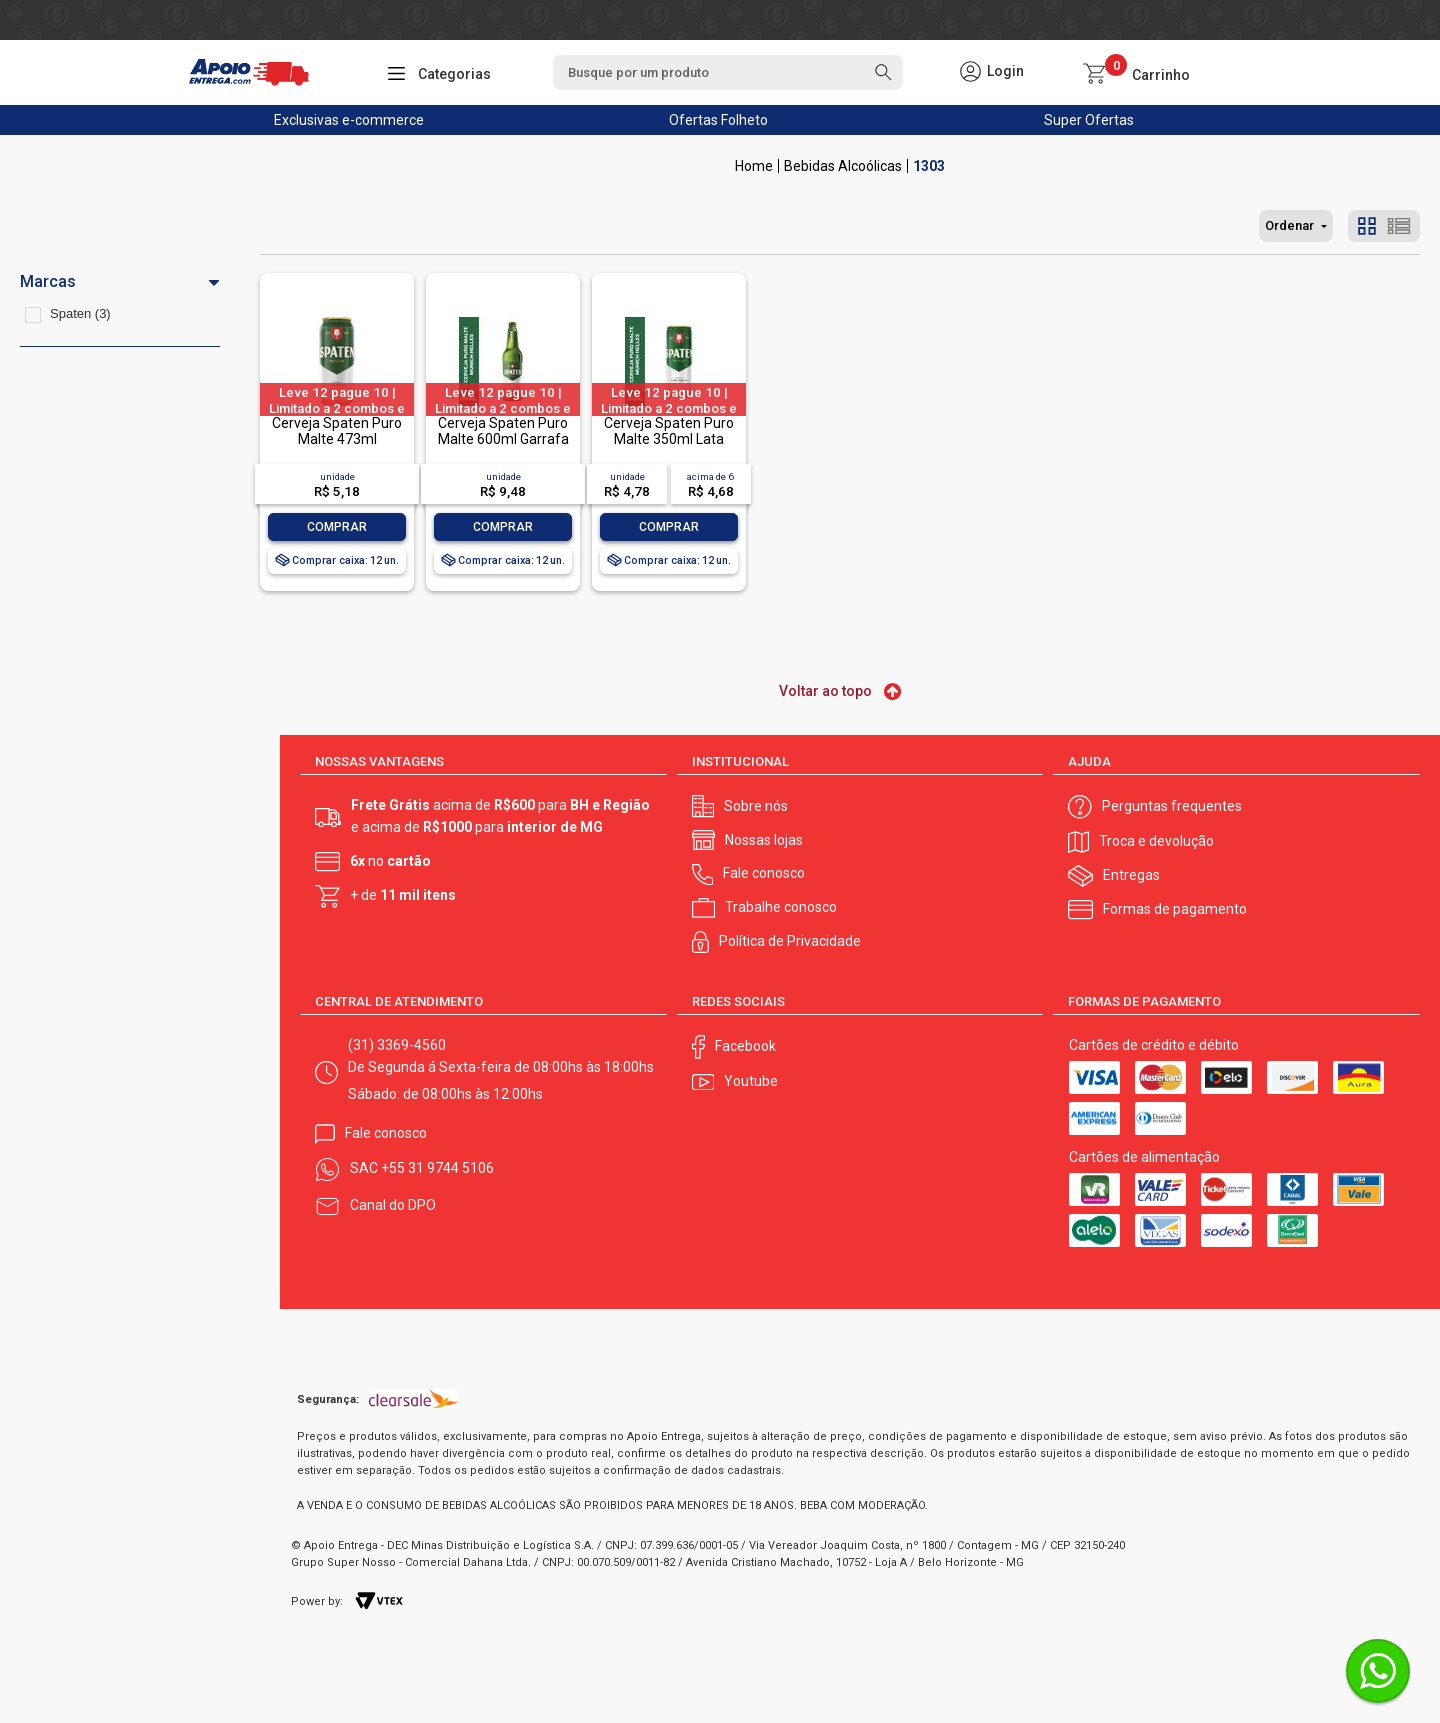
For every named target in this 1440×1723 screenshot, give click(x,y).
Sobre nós (756, 806)
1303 (929, 166)
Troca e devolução (1156, 841)
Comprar (337, 527)
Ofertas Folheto (718, 120)
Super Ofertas (1089, 120)
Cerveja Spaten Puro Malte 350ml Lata (669, 430)
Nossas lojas (764, 840)
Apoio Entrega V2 (754, 166)
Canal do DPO (393, 1205)
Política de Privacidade (790, 941)
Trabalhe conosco (781, 907)
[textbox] (728, 72)
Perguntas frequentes (1172, 806)
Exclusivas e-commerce (349, 120)
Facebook (745, 1046)
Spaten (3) (80, 313)
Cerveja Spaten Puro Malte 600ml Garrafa (503, 430)
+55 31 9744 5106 (437, 1168)
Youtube (751, 1081)
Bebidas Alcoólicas (843, 166)
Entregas (1131, 875)
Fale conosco (764, 873)
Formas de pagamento (1175, 909)
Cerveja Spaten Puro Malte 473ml (337, 430)
